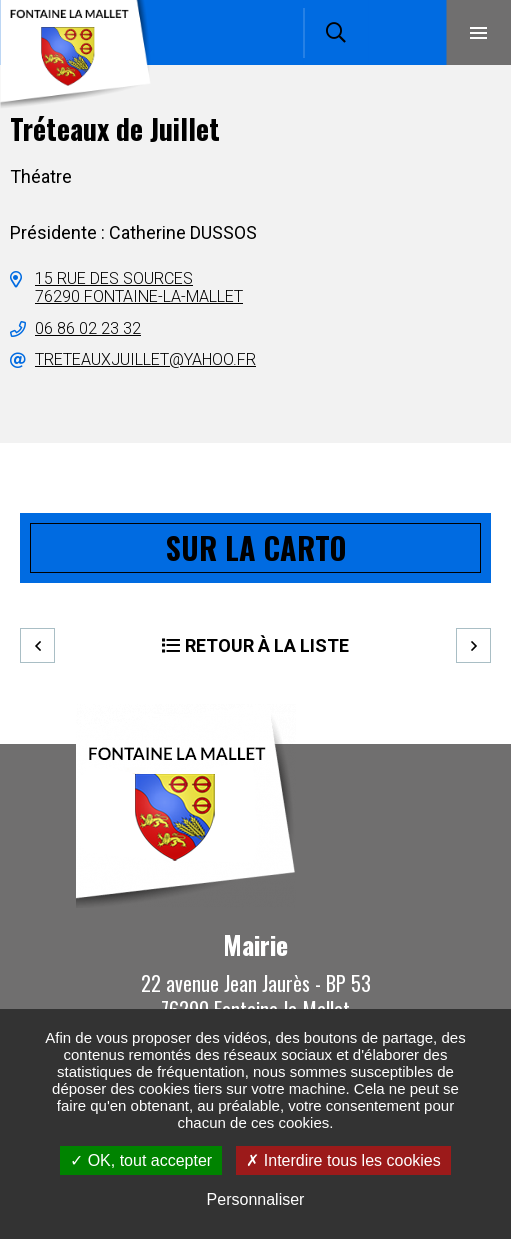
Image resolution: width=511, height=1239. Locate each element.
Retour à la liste (267, 645)
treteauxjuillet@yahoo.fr (145, 359)
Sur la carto (256, 547)
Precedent (37, 645)
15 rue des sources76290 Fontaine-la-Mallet (139, 287)
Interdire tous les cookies (343, 1160)
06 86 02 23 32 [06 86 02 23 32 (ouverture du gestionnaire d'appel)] (88, 328)
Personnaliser (256, 1199)
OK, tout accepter (141, 1160)
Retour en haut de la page (466, 744)
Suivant (473, 645)
